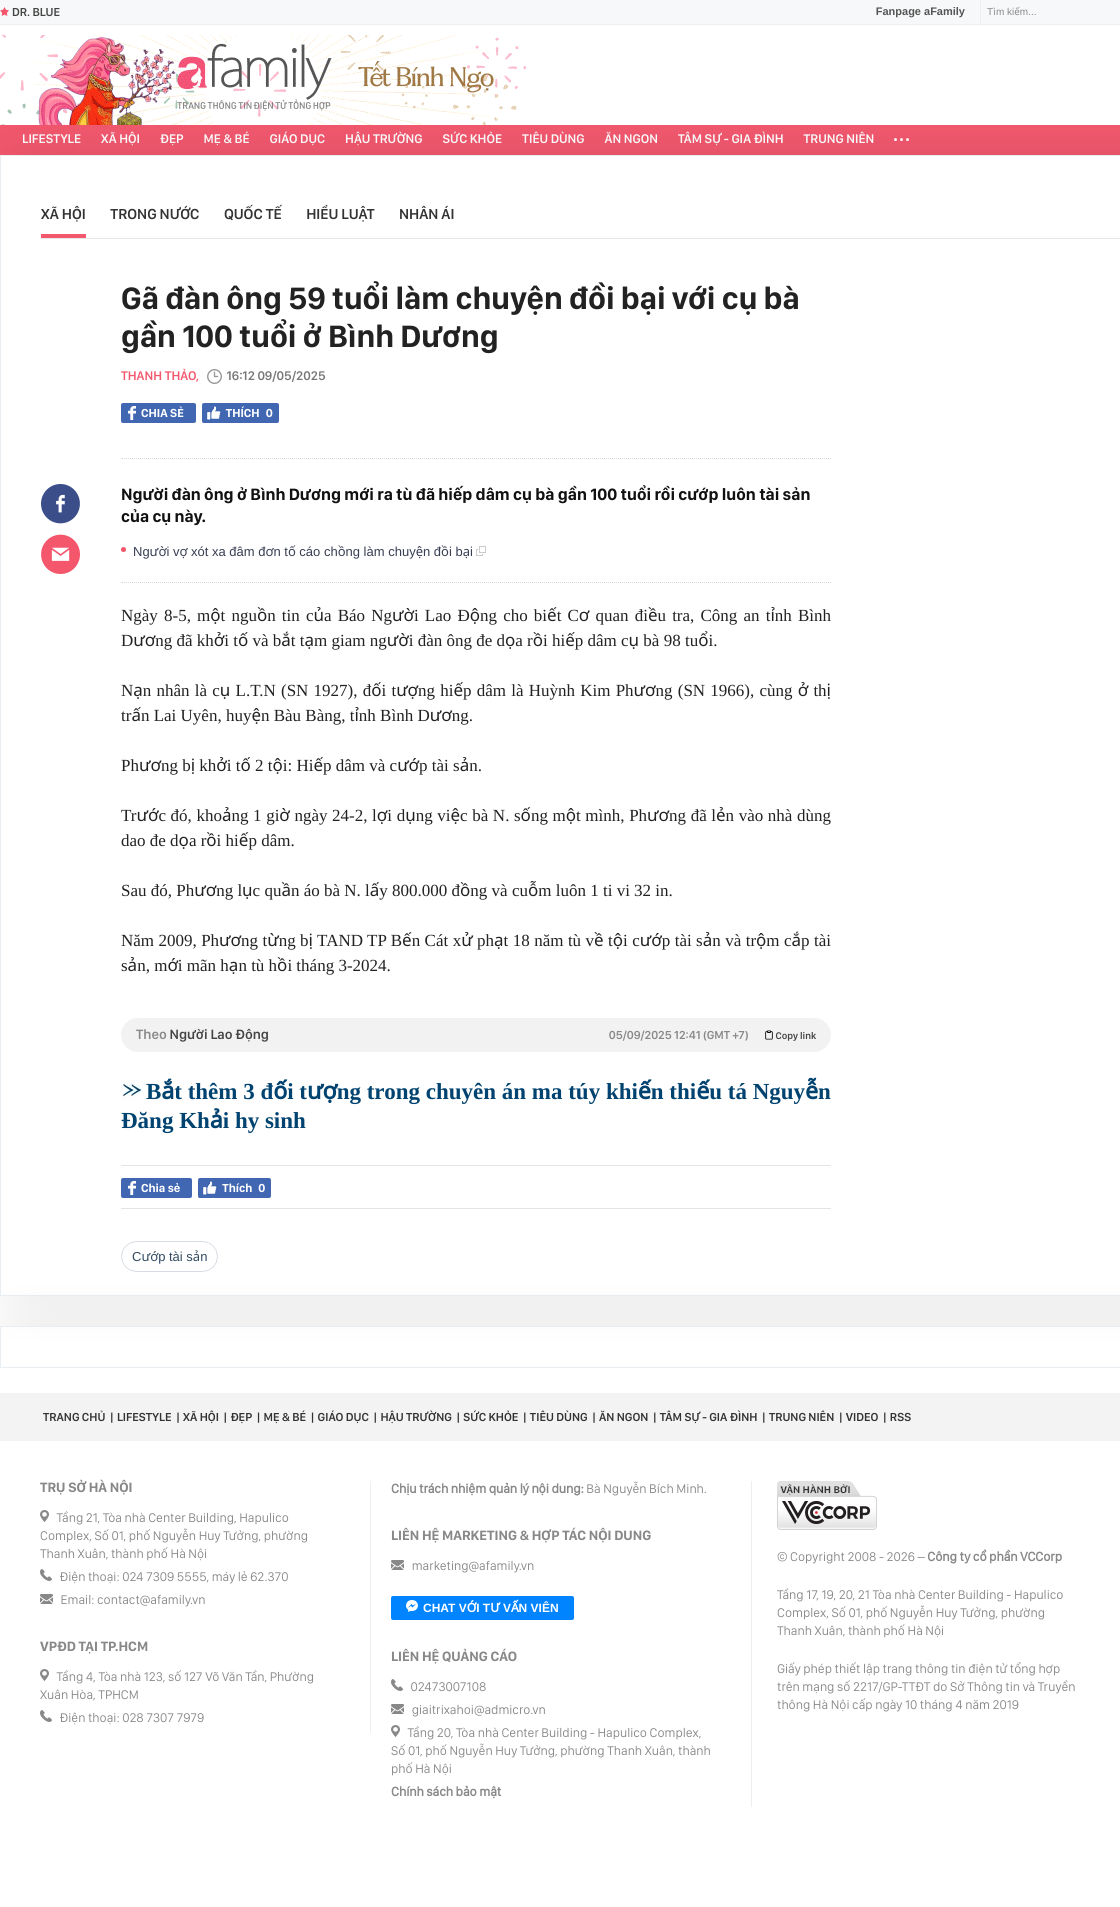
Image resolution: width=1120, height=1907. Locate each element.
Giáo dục (298, 139)
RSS (900, 1417)
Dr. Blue (30, 12)
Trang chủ (74, 1417)
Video (862, 1417)
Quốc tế (253, 214)
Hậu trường (383, 139)
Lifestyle (51, 139)
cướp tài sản (169, 1256)
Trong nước (154, 214)
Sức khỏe (472, 139)
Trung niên (839, 139)
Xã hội (120, 139)
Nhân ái (427, 214)
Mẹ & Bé (227, 139)
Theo (476, 1035)
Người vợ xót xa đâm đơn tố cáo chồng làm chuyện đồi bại (309, 551)
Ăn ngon (631, 139)
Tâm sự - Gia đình (731, 139)
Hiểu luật (340, 214)
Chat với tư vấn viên (482, 1608)
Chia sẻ (156, 413)
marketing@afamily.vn (473, 1566)
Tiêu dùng (553, 139)
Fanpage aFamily (913, 12)
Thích (240, 413)
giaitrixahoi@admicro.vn (479, 1710)
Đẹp (172, 139)
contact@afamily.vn (151, 1600)
